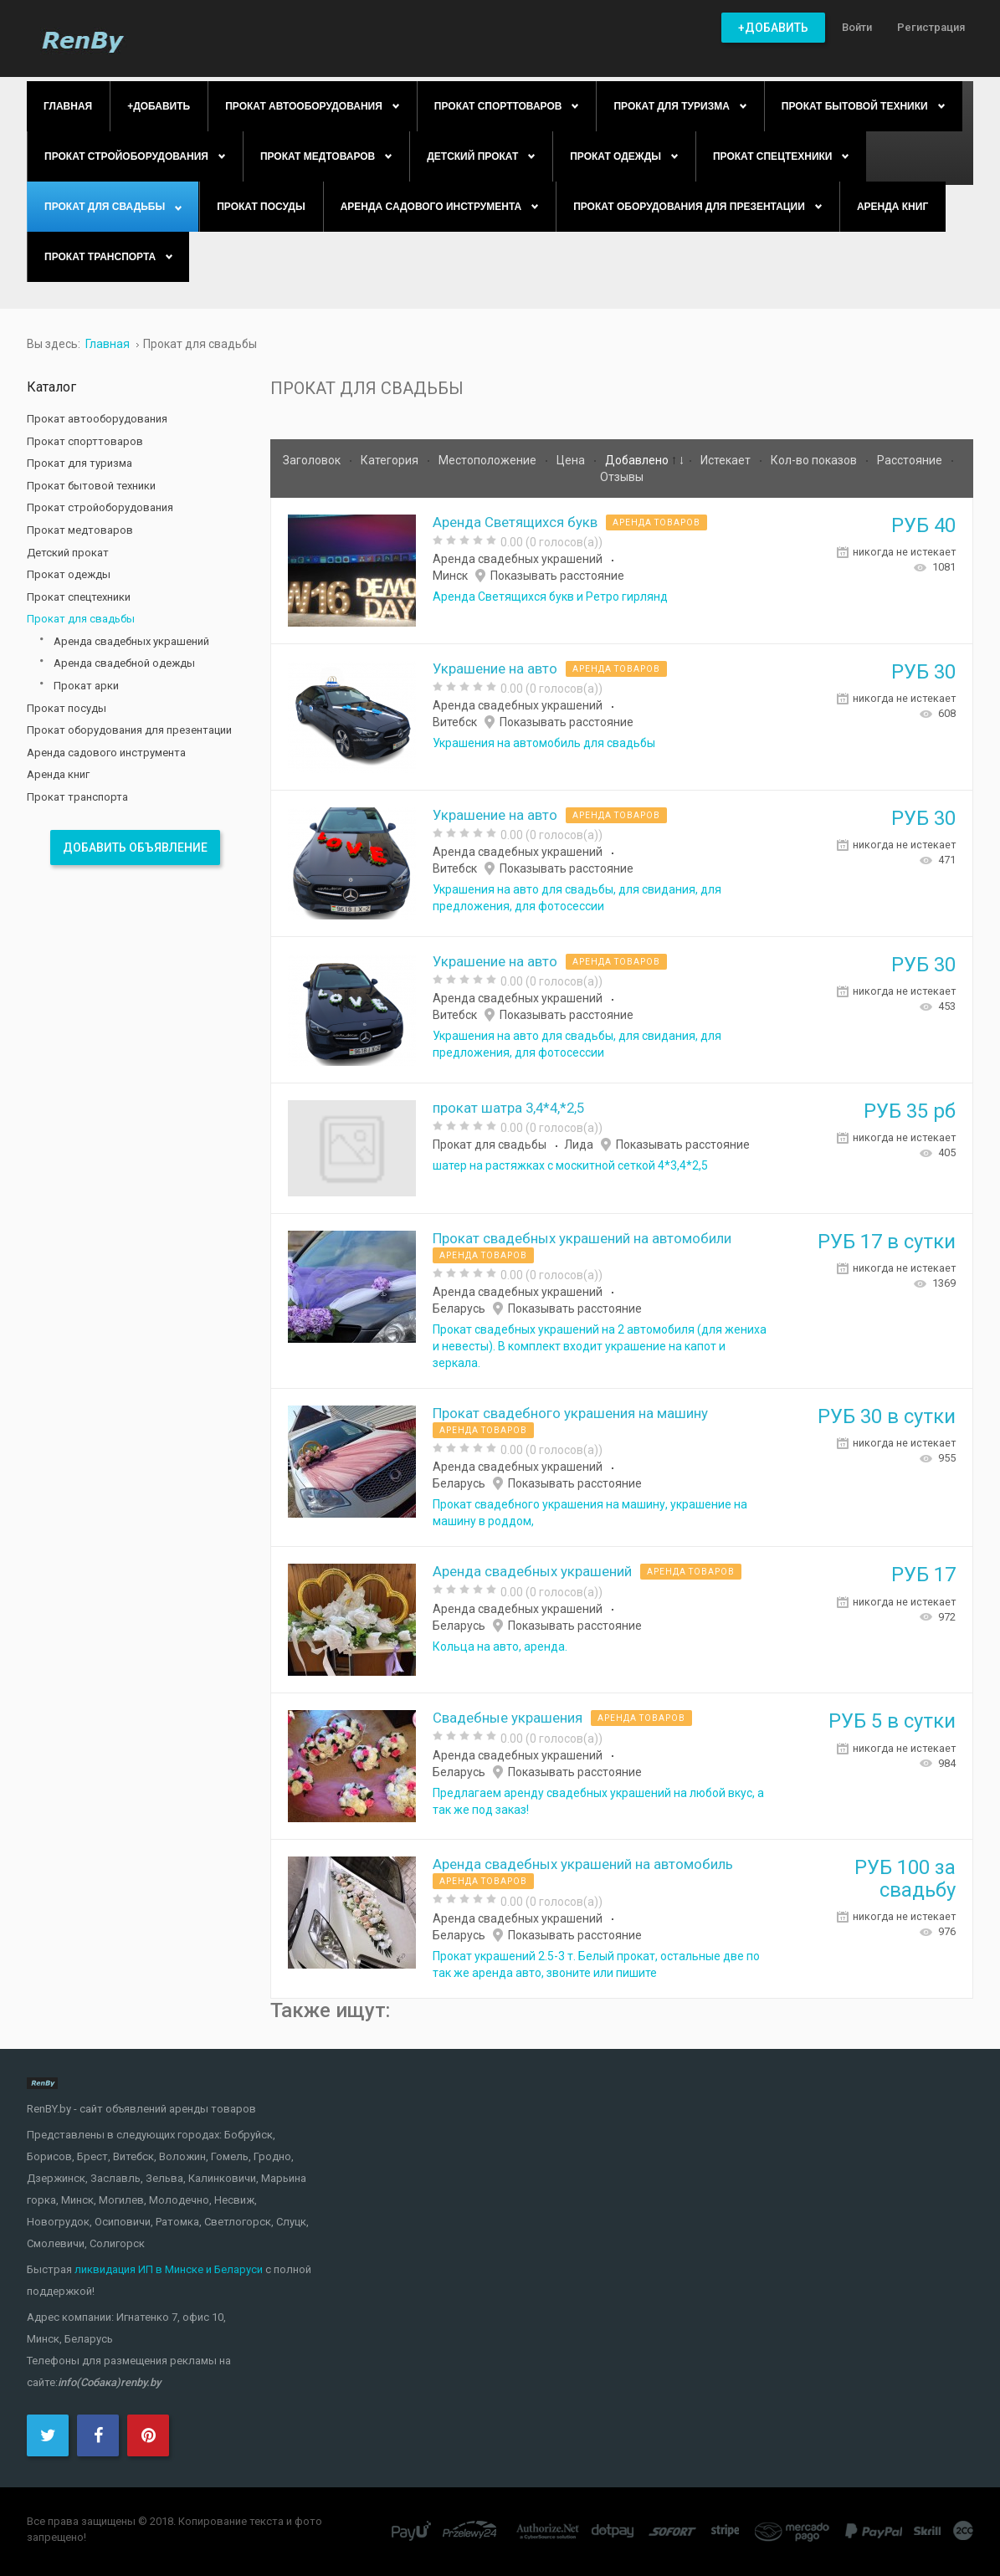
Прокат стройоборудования (100, 507)
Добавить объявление (135, 847)
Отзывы (622, 477)
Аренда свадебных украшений (518, 559)
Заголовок (313, 460)
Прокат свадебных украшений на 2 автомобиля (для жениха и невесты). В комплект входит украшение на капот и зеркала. (600, 1346)
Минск (450, 575)
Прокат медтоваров (80, 530)
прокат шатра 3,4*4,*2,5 (508, 1107)
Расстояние (911, 460)
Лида (578, 1144)
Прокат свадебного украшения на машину (570, 1413)
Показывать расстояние (557, 575)
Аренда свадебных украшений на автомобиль (583, 1864)
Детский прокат (68, 552)
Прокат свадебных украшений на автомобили (582, 1238)
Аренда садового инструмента (106, 752)
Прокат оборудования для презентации (129, 730)
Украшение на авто (495, 668)
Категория (391, 460)
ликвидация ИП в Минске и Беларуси (168, 2269)
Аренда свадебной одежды (124, 663)
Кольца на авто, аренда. (500, 1646)
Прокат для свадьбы (489, 1144)
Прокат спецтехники (79, 597)
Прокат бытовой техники (91, 485)
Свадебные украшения (507, 1717)
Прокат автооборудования (97, 418)
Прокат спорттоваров (85, 441)
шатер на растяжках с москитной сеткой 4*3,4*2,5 (570, 1165)
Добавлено (638, 460)
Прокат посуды (66, 708)
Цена (571, 460)
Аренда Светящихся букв (515, 522)
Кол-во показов (815, 460)
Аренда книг (58, 774)
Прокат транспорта (77, 797)
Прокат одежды (68, 574)
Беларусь (459, 1308)
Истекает (726, 460)
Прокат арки (86, 685)
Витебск (455, 722)
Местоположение (488, 460)
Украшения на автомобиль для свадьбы (544, 743)
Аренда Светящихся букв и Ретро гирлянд (550, 596)
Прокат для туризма (79, 463)
